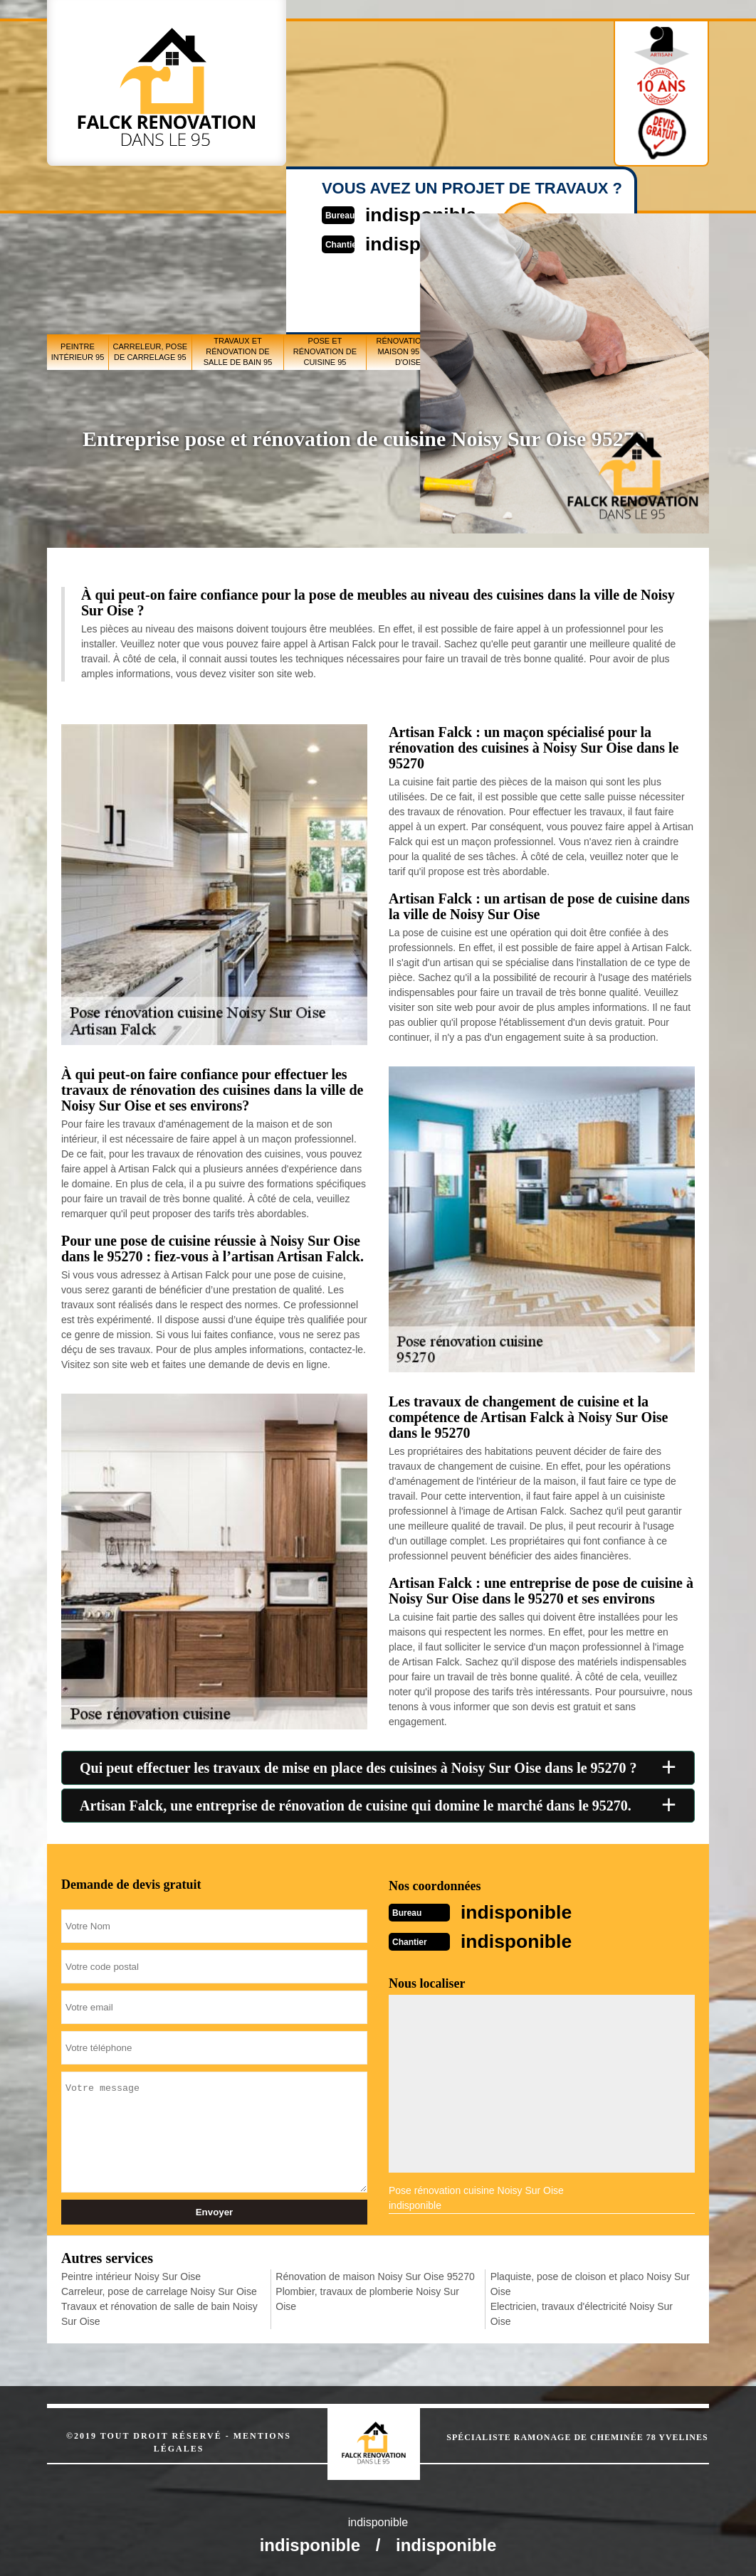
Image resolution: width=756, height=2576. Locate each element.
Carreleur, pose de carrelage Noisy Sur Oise (159, 2290)
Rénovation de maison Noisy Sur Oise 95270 (374, 2275)
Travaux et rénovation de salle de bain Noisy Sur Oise (159, 2312)
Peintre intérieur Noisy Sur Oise (131, 2275)
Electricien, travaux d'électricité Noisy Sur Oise (581, 2312)
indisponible (524, 1911)
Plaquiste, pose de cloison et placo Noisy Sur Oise (590, 2282)
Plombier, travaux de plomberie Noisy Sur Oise (367, 2297)
